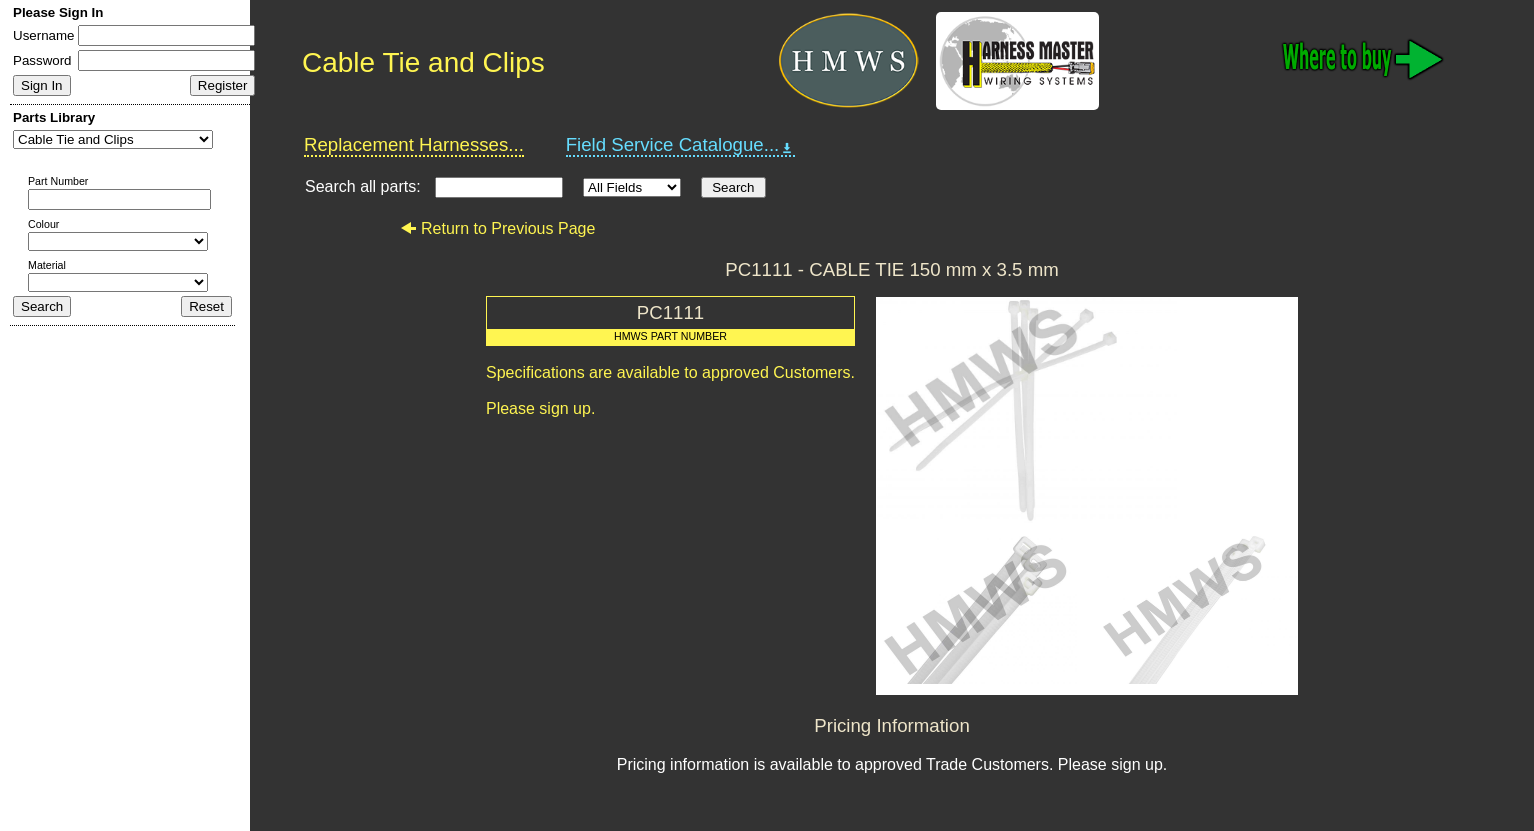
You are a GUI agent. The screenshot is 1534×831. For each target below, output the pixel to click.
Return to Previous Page (497, 228)
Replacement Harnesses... (414, 144)
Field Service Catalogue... (681, 145)
